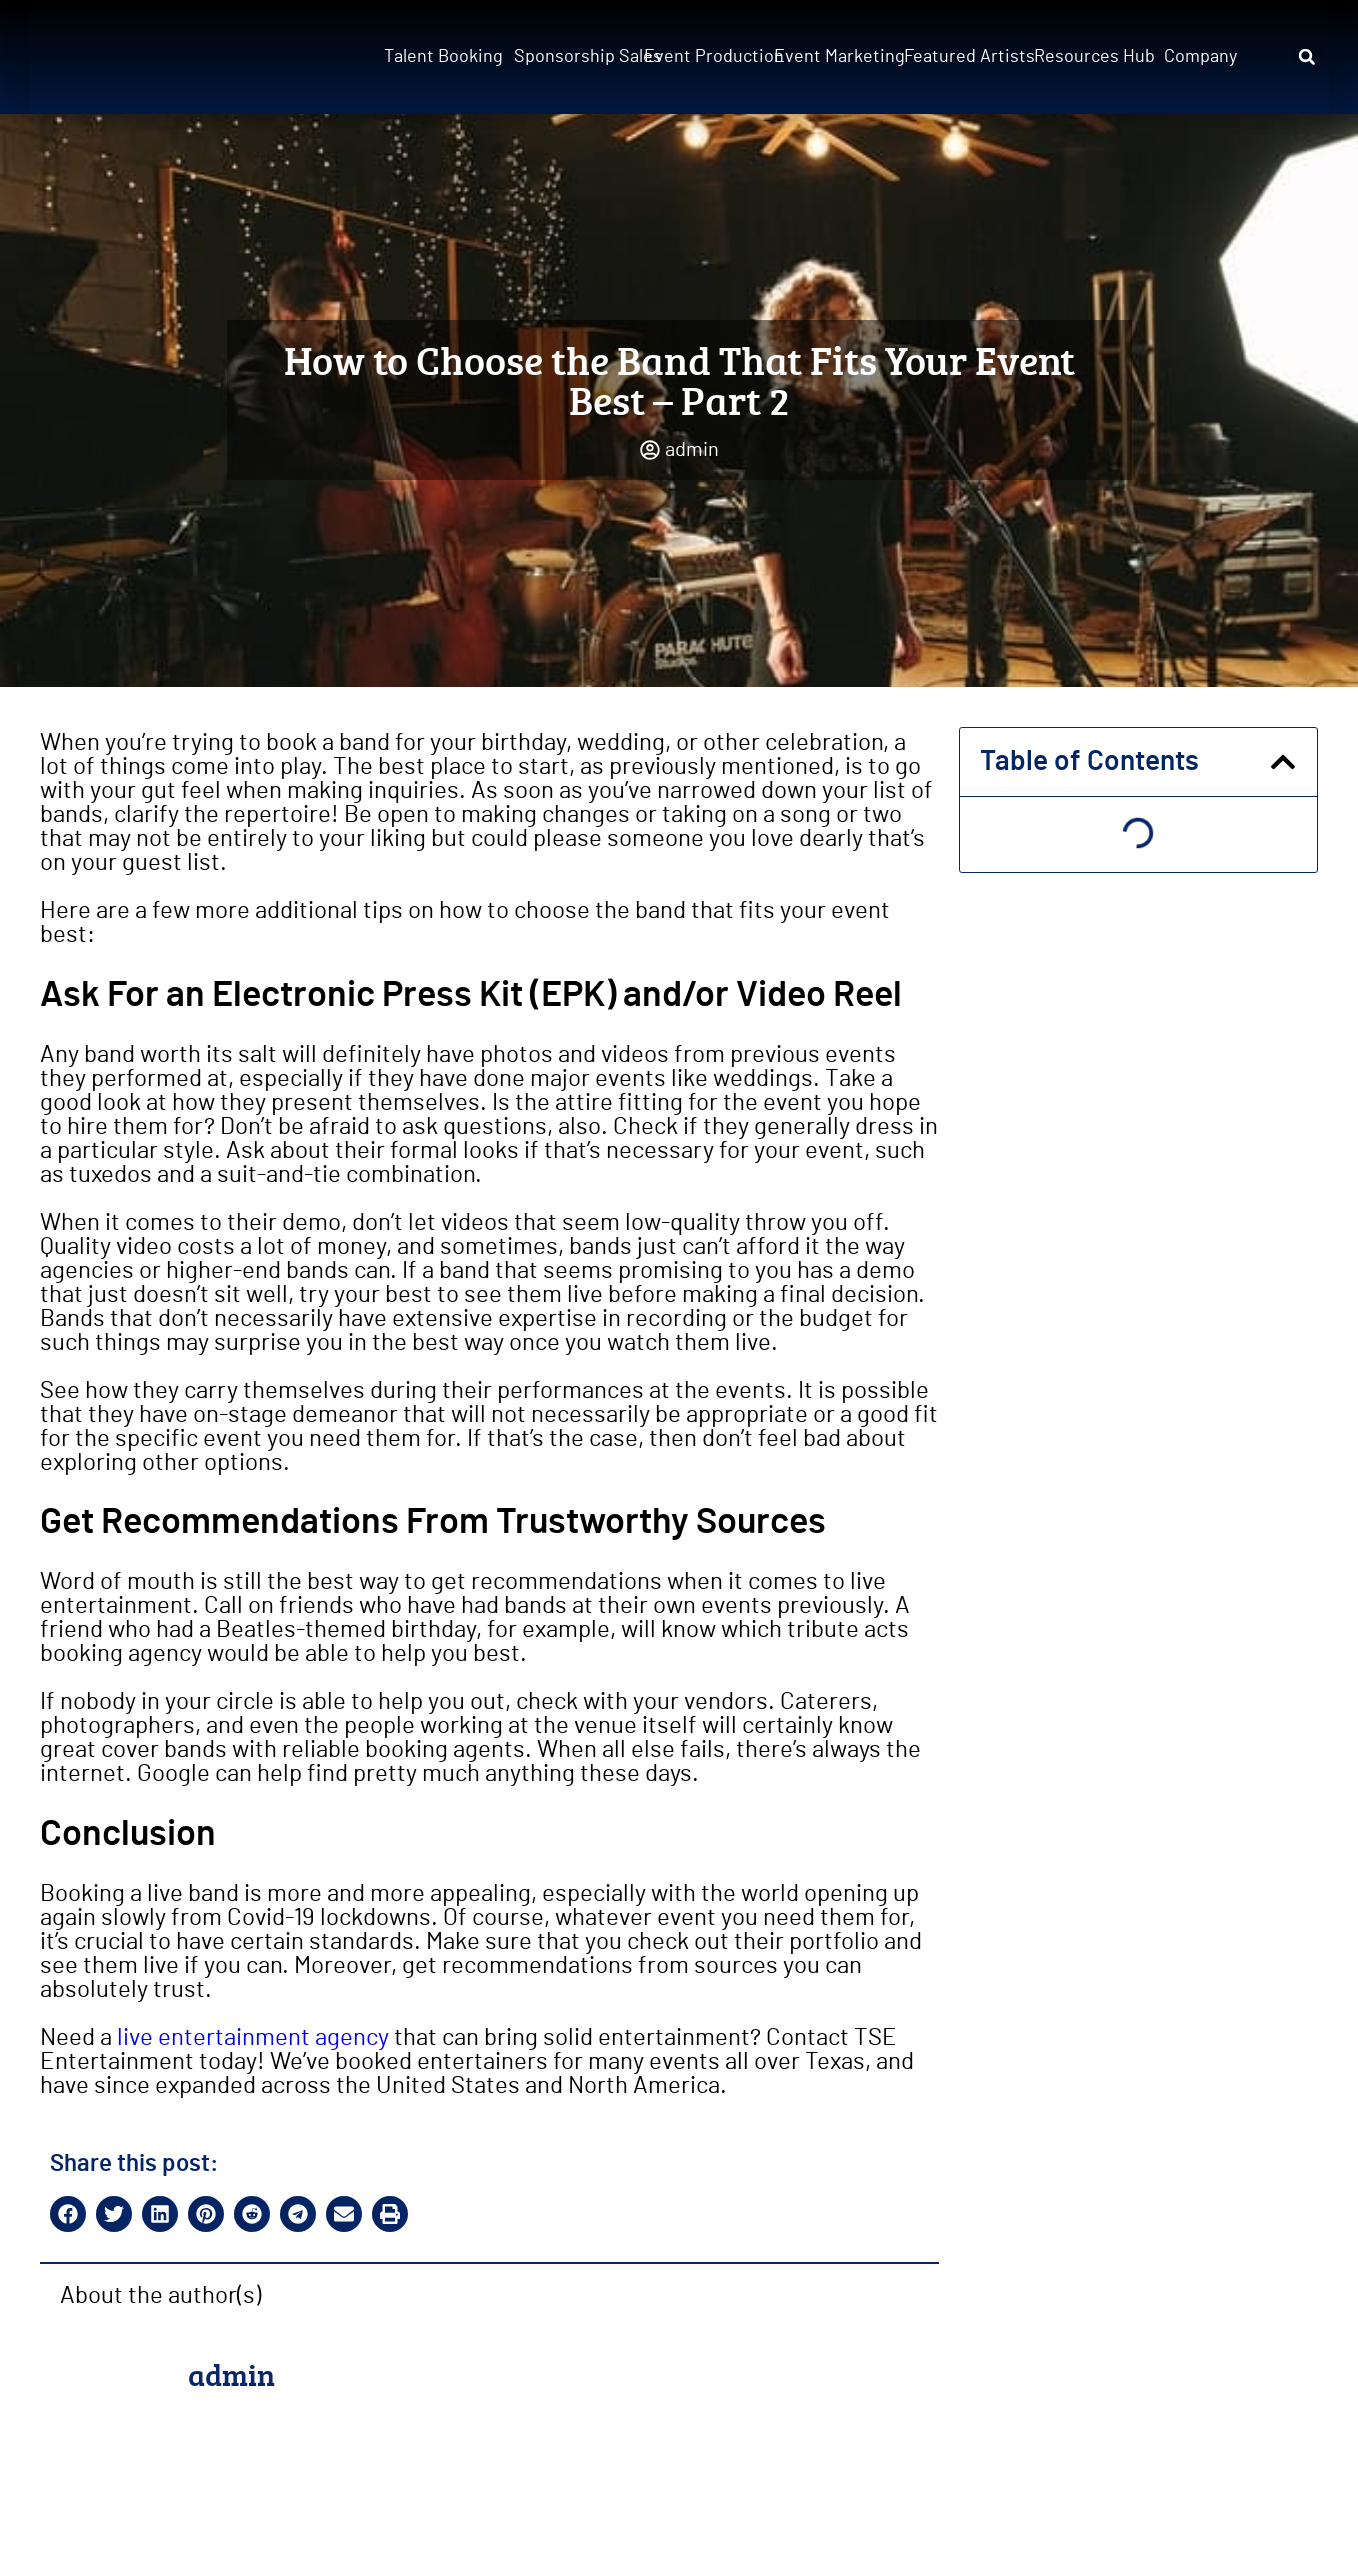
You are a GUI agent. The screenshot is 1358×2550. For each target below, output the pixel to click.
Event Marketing (833, 57)
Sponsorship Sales (573, 57)
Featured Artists (963, 57)
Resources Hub (1093, 57)
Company (1200, 57)
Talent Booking (443, 57)
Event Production (703, 57)
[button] (1307, 57)
